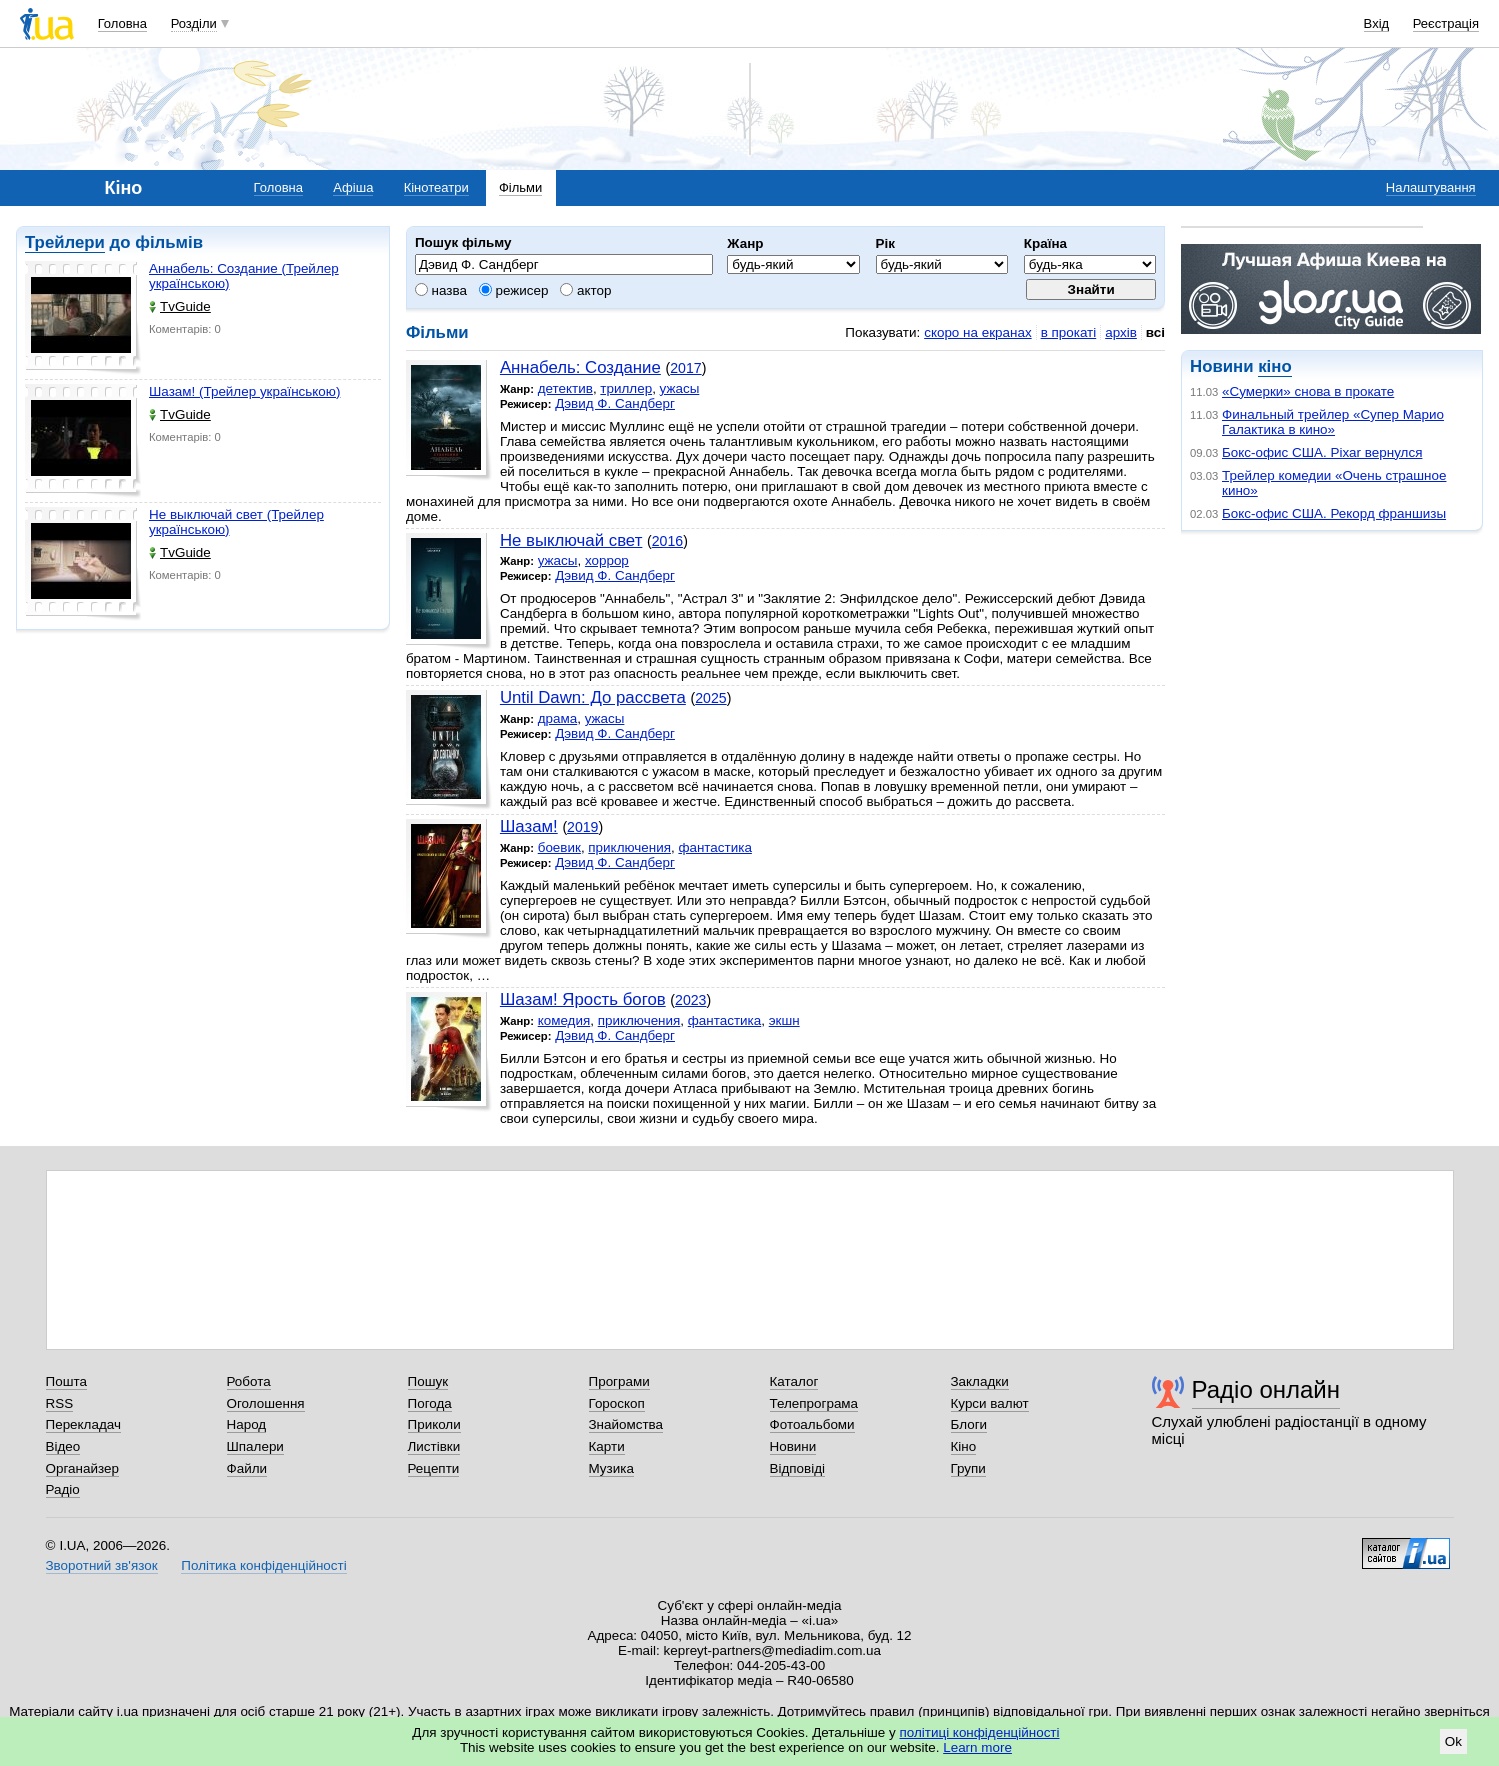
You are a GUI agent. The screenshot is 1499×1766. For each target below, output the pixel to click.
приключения (629, 847)
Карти (607, 1446)
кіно (1274, 366)
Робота (249, 1381)
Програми (619, 1381)
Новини (793, 1446)
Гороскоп (617, 1403)
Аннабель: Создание (580, 367)
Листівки (434, 1446)
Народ (247, 1424)
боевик (559, 847)
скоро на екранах (977, 332)
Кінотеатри (436, 187)
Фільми (520, 187)
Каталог (794, 1381)
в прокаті (1069, 332)
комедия (564, 1020)
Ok (1453, 1741)
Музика (611, 1468)
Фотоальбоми (812, 1424)
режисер (514, 290)
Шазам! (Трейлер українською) (244, 391)
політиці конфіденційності (980, 1732)
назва (441, 290)
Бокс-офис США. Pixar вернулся (1322, 452)
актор (585, 290)
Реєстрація (1446, 23)
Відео (63, 1446)
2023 (690, 1000)
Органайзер (82, 1468)
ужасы (680, 388)
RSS (60, 1403)
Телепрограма (814, 1403)
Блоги (969, 1424)
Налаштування (1431, 187)
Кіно (964, 1446)
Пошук (428, 1381)
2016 (667, 541)
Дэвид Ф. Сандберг (615, 403)
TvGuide (180, 306)
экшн (784, 1020)
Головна (122, 23)
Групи (968, 1468)
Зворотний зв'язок (102, 1565)
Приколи (434, 1424)
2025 (710, 698)
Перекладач (83, 1424)
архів (1121, 332)
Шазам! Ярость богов (583, 999)
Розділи (194, 23)
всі (1155, 332)
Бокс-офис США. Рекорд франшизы (1334, 513)
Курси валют (990, 1403)
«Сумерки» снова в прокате (1308, 391)
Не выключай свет (571, 540)
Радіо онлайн (1266, 1389)
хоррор (607, 560)
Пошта (66, 1381)
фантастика (714, 847)
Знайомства (626, 1424)
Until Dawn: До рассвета (593, 697)
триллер (626, 388)
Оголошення (266, 1403)
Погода (430, 1403)
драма (558, 718)
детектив (565, 388)
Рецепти (434, 1468)
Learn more (977, 1747)
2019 (582, 827)
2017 (685, 368)
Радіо (63, 1489)
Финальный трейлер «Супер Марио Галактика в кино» (1333, 422)
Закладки (980, 1381)
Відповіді (798, 1468)
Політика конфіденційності (263, 1565)
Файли (247, 1468)
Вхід (1377, 23)
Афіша (353, 187)
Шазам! (529, 826)
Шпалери (255, 1446)
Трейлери (65, 242)
